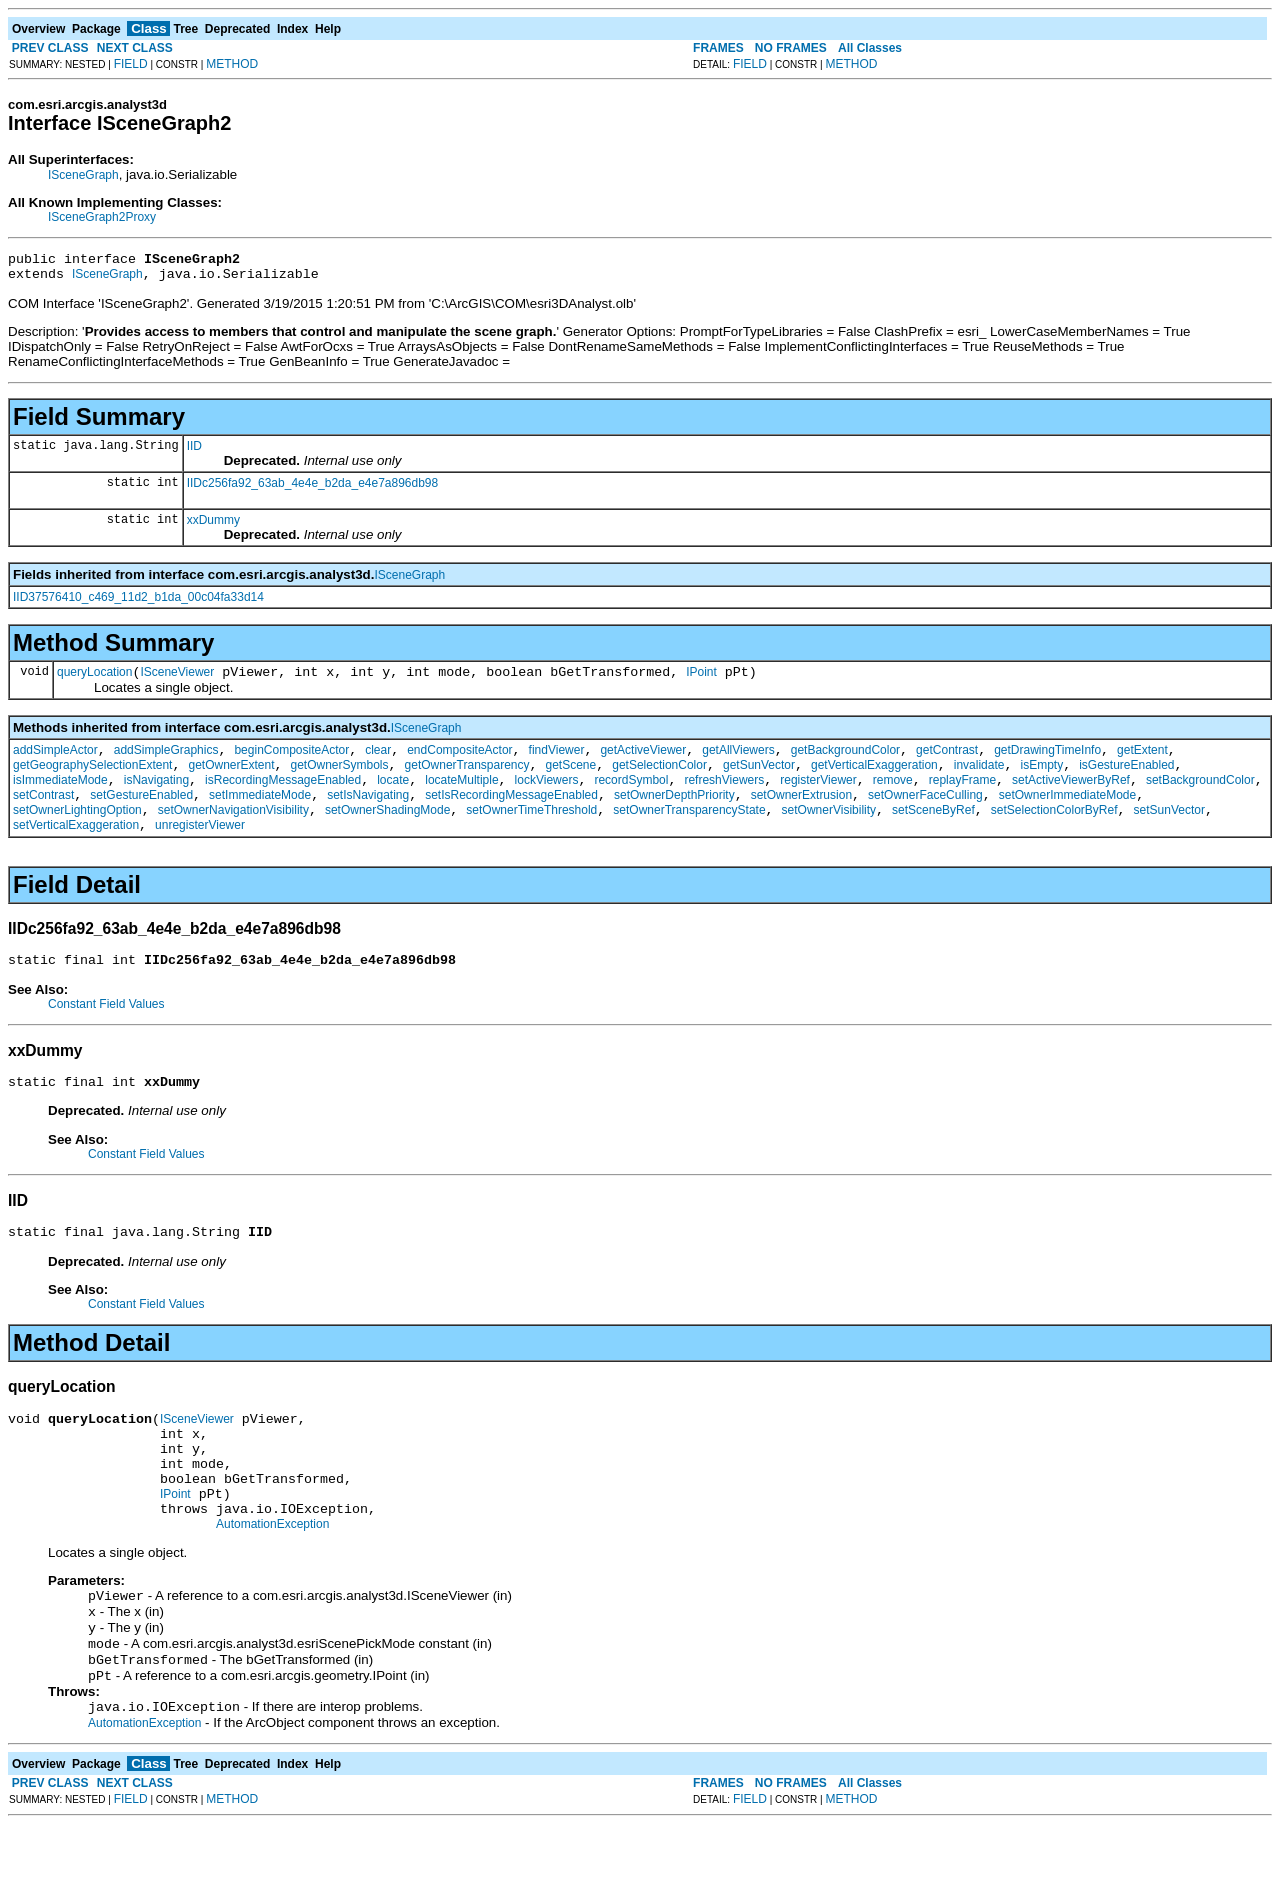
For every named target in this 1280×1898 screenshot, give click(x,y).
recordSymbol (631, 798)
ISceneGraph (83, 175)
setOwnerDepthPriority (674, 816)
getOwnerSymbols (340, 780)
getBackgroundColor (845, 762)
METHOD (232, 64)
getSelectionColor (659, 780)
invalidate (979, 780)
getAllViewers (738, 762)
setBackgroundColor (1200, 798)
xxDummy (213, 526)
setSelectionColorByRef (1054, 834)
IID (194, 452)
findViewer (557, 762)
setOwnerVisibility (829, 834)
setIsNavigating (368, 816)
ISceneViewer (177, 681)
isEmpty (1041, 780)
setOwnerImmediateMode (1067, 816)
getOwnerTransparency (467, 780)
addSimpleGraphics (166, 762)
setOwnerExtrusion (801, 816)
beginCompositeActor (291, 762)
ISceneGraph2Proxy (102, 217)
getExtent (1142, 762)
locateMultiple (461, 798)
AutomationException (272, 1584)
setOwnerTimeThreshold (531, 834)
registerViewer (818, 798)
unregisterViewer (200, 852)
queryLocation (94, 681)
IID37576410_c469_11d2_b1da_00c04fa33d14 (138, 603)
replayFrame (962, 798)
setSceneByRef (933, 834)
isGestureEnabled (1126, 780)
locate (393, 798)
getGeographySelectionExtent (92, 780)
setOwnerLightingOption (77, 834)
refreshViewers (724, 798)
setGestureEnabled (141, 816)
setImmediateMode (260, 816)
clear (378, 762)
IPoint (701, 681)
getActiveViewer (643, 762)
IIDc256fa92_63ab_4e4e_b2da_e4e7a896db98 (313, 489)
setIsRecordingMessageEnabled (511, 816)
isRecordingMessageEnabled (283, 798)
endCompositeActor (459, 762)
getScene (571, 780)
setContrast (43, 816)
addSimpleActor (55, 762)
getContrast (947, 762)
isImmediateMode (60, 798)
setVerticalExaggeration (76, 852)
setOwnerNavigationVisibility (233, 834)
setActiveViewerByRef (1071, 798)
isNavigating (156, 798)
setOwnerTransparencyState (689, 834)
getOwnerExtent (231, 780)
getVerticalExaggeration (874, 780)
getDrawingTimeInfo (1047, 762)
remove (893, 798)
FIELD (131, 64)
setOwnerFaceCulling (925, 816)
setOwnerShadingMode (387, 834)
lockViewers (547, 798)
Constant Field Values (106, 1034)
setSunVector (1169, 834)
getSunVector (759, 780)
